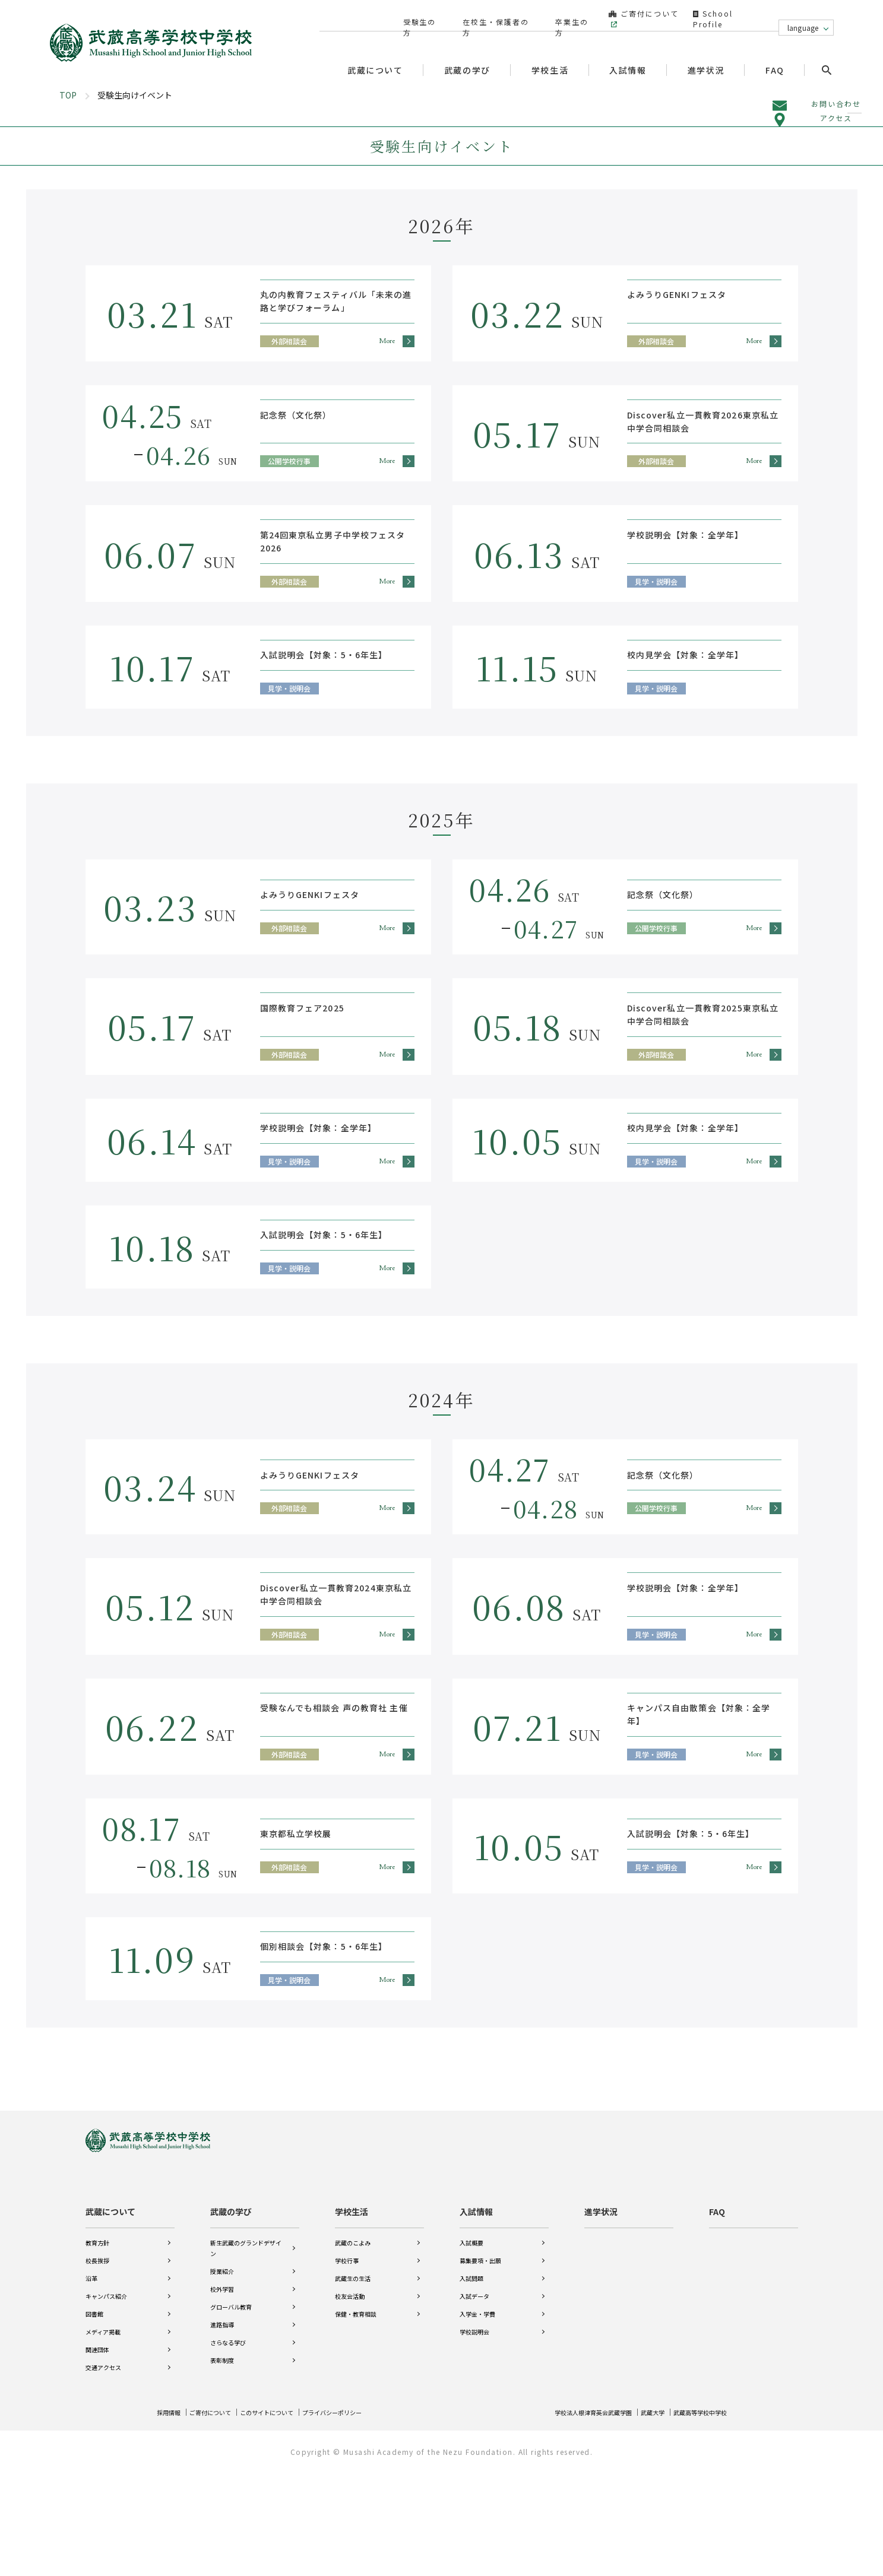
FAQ (779, 48)
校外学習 (222, 2385)
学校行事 (347, 2357)
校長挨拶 (97, 2357)
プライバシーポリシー (361, 2517)
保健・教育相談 (355, 2410)
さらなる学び (228, 2439)
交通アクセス (103, 2464)
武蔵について (110, 2308)
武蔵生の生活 (353, 2375)
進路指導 (222, 2421)
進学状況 (710, 48)
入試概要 (471, 2339)
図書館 (94, 2410)
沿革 (91, 2375)
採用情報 (171, 2517)
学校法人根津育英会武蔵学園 (570, 2517)
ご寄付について (634, 16)
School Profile (728, 16)
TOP (68, 200)
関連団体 (97, 2446)
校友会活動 (350, 2392)
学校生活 (351, 2308)
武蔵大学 (639, 2517)
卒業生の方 (563, 16)
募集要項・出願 (480, 2357)
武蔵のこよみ (353, 2339)
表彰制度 (222, 2457)
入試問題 (471, 2375)
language (803, 16)
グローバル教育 (231, 2403)
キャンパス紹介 (106, 2392)
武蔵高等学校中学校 (695, 2517)
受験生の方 (418, 16)
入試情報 (476, 2308)
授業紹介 (222, 2368)
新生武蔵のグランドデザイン (245, 2345)
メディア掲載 (103, 2428)
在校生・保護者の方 (490, 16)
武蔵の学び (231, 2308)
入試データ (474, 2392)
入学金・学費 (477, 2410)
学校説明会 (474, 2428)
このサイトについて (285, 2517)
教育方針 (97, 2339)
